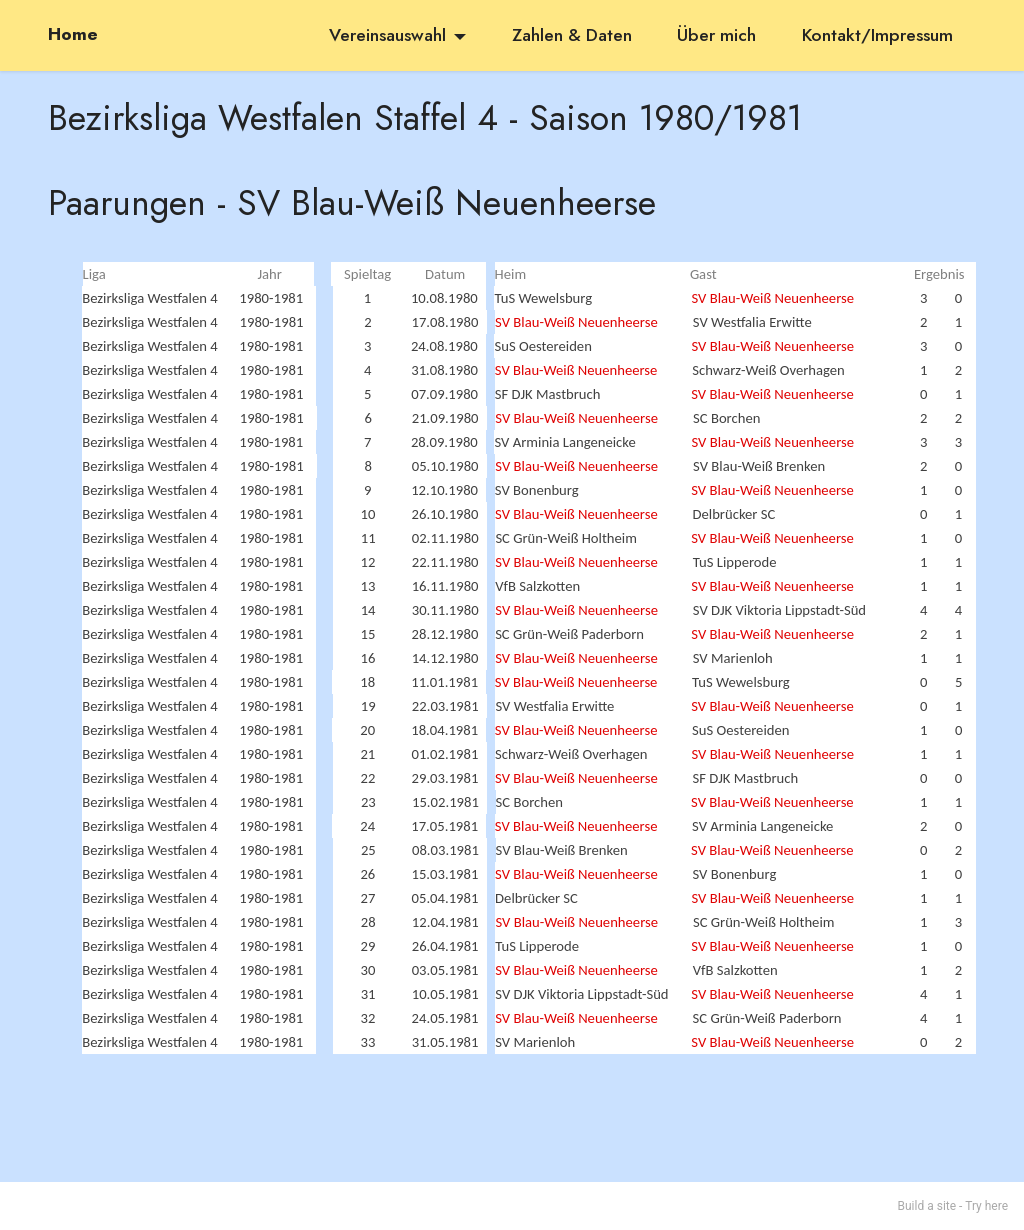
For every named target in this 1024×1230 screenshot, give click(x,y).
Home (73, 35)
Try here (986, 1206)
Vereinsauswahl (387, 35)
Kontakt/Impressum (877, 35)
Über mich (716, 35)
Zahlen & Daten (572, 35)
